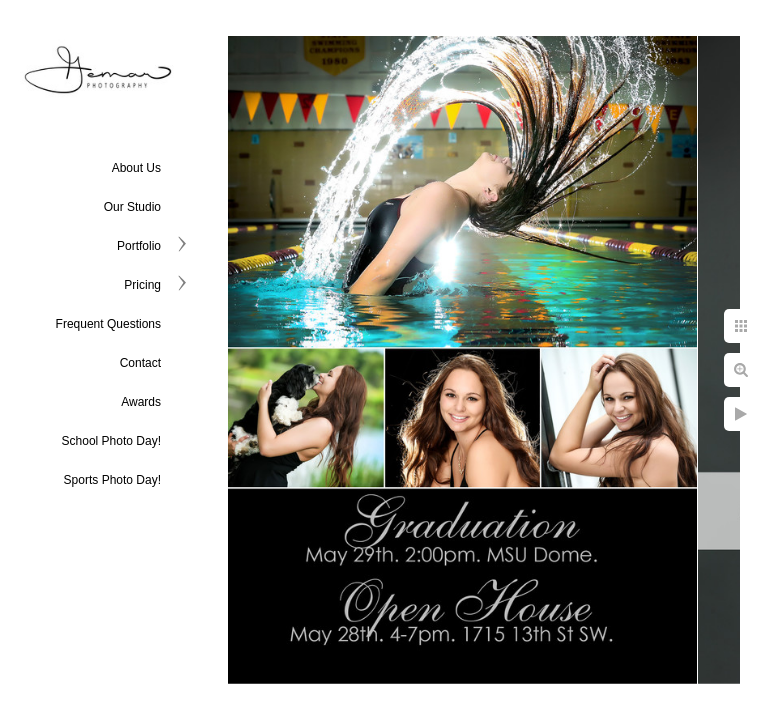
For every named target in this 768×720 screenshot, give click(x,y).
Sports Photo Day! (112, 480)
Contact (140, 363)
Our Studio (132, 207)
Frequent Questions (108, 324)
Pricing (142, 285)
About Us (136, 168)
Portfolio (139, 246)
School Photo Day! (111, 441)
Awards (141, 402)
